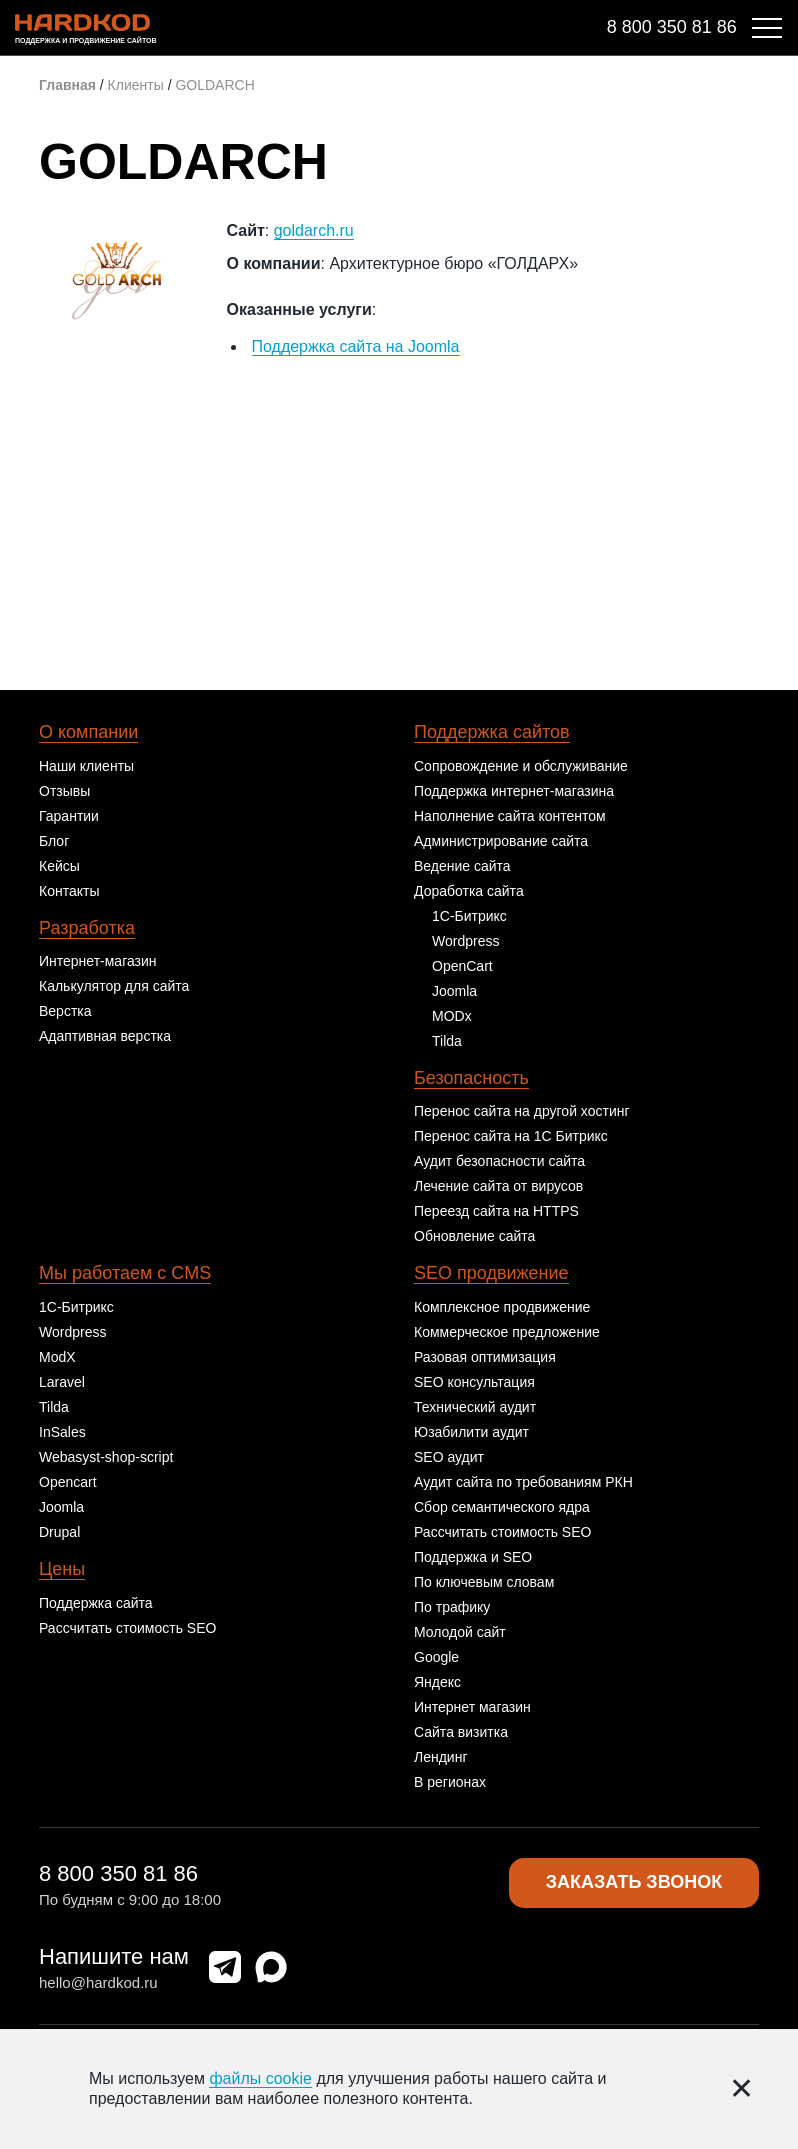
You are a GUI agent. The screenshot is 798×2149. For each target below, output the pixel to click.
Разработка (87, 928)
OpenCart (462, 966)
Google (436, 1657)
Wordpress (465, 941)
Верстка (65, 1011)
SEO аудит (449, 1457)
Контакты (69, 891)
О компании (88, 732)
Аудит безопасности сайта (499, 1161)
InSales (62, 1432)
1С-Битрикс (469, 916)
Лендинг (441, 1757)
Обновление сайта (474, 1236)
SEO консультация (474, 1382)
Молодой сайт (460, 1632)
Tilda (447, 1041)
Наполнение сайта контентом (510, 816)
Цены (62, 1569)
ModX (57, 1357)
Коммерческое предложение (507, 1332)
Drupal (59, 1532)
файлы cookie (260, 2078)
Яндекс (437, 1682)
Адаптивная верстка (105, 1036)
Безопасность (471, 1078)
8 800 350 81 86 (672, 27)
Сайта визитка (461, 1732)
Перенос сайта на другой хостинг (522, 1111)
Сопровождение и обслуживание (521, 766)
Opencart (68, 1482)
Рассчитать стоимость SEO (127, 1628)
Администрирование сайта (501, 841)
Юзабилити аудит (471, 1432)
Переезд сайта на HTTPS (496, 1211)
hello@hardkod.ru (98, 1982)
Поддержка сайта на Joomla (356, 346)
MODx (452, 1016)
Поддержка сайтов (492, 732)
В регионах (450, 1782)
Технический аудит (475, 1407)
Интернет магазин (472, 1707)
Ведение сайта (462, 866)
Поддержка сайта (96, 1603)
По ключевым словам (484, 1582)
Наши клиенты (86, 766)
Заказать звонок (634, 1883)
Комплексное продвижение (502, 1307)
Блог (54, 841)
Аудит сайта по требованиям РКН (523, 1482)
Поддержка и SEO (473, 1557)
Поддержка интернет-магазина (514, 791)
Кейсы (59, 866)
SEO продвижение (491, 1273)
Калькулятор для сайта (114, 986)
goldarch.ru (314, 230)
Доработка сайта (469, 891)
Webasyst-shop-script (106, 1457)
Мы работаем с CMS (125, 1273)
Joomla (454, 991)
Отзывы (64, 791)
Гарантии (69, 816)
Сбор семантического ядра (502, 1507)
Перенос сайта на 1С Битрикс (511, 1136)
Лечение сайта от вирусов (498, 1186)
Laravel (62, 1382)
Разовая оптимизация (485, 1357)
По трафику (452, 1607)
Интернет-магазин (98, 961)
